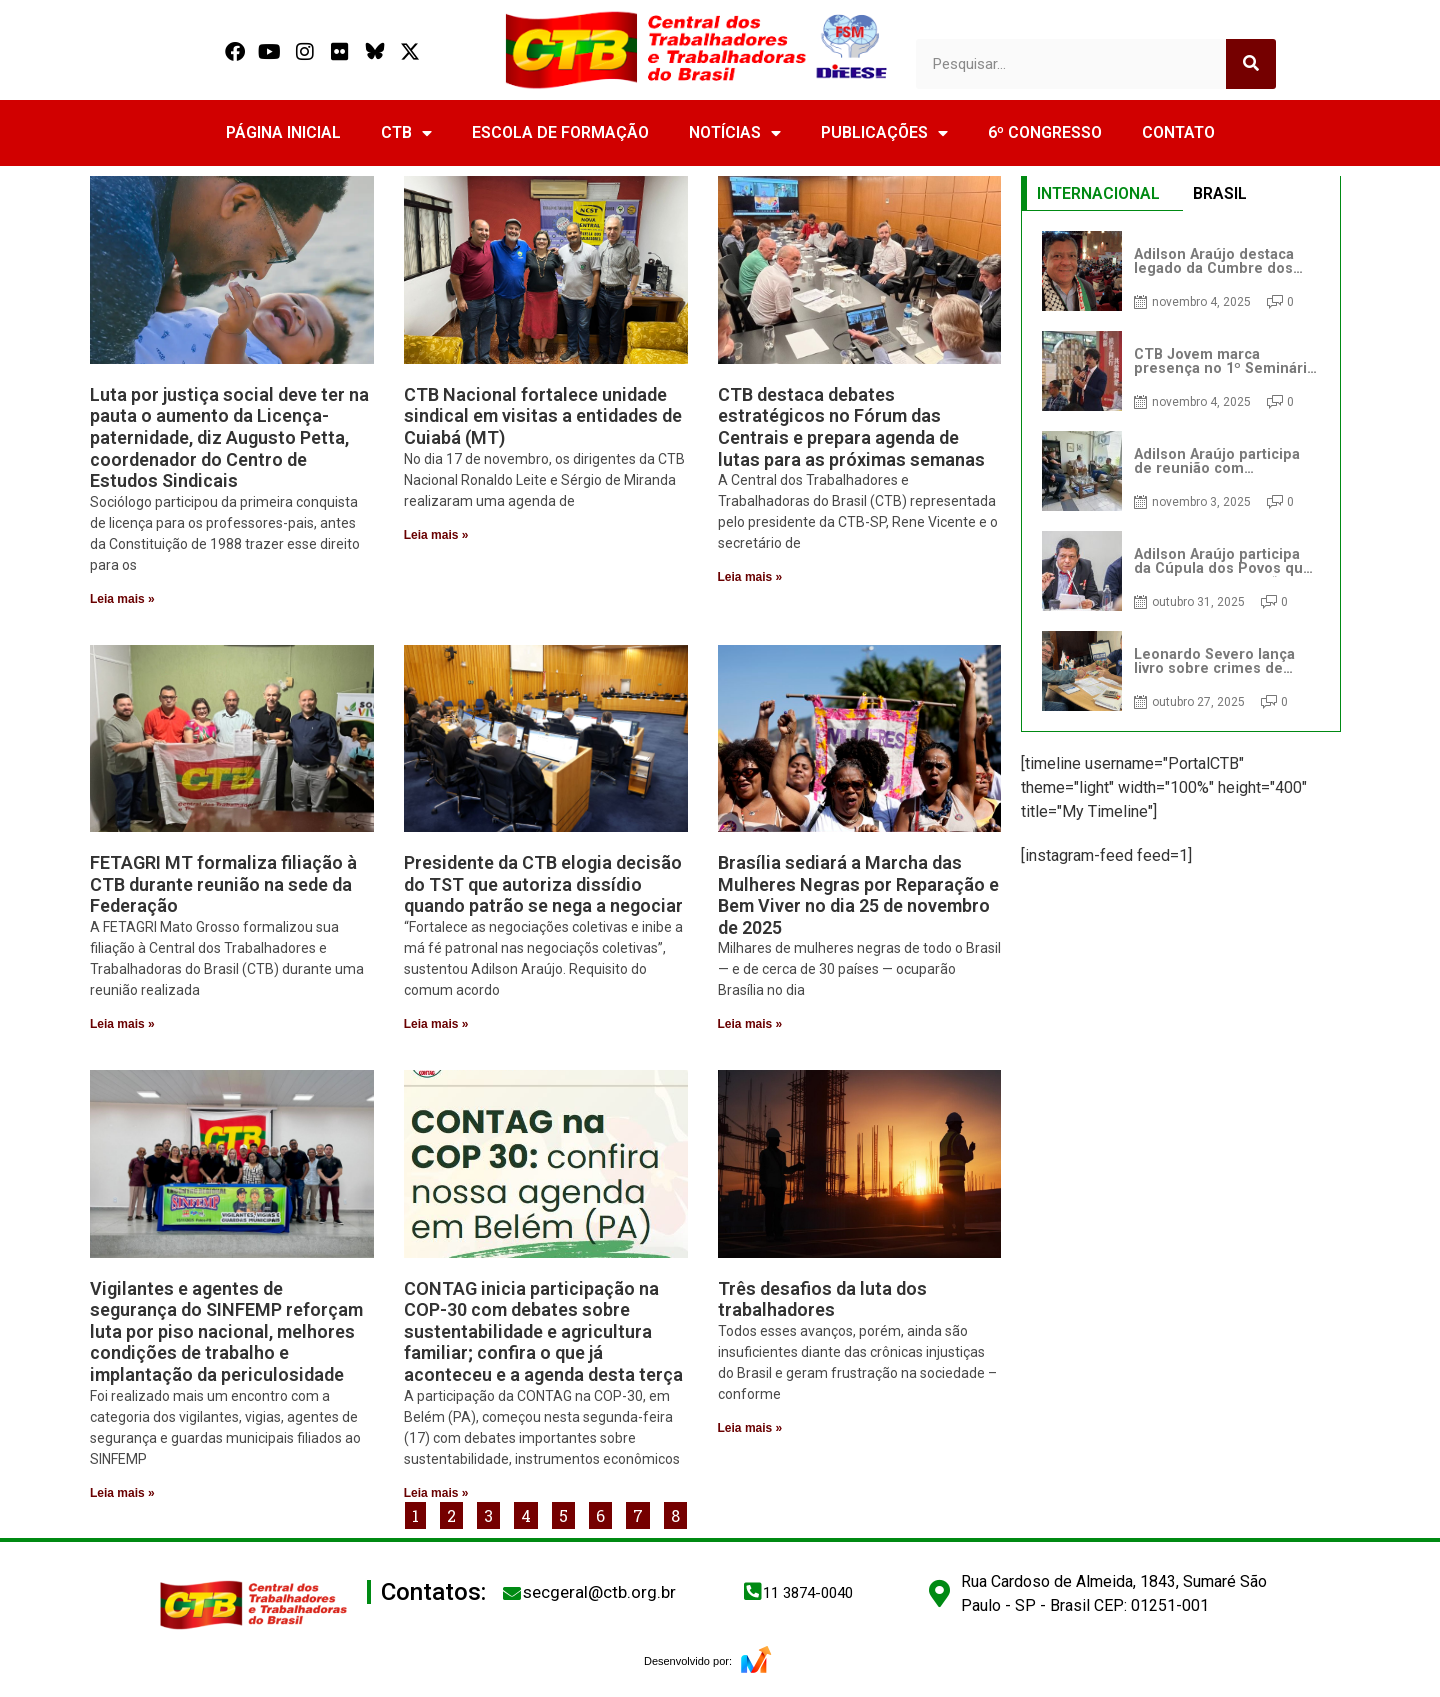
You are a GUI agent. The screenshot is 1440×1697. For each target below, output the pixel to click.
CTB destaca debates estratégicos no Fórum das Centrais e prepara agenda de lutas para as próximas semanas (851, 427)
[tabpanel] (1181, 471)
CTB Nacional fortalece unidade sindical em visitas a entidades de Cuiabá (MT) (543, 416)
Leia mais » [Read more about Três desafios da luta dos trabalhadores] (750, 1428)
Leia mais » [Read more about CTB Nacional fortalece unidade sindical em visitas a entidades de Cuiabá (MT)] (436, 535)
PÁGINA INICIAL (283, 132)
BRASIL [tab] (1220, 193)
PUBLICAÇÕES (884, 133)
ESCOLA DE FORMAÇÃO (560, 132)
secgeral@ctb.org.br (599, 1592)
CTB (406, 133)
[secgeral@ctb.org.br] (512, 1593)
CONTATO (1178, 132)
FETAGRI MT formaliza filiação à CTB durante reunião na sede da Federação (223, 884)
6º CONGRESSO (1045, 132)
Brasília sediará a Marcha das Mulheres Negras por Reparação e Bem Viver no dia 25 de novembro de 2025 (858, 895)
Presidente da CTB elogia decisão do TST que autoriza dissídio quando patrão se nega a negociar (543, 884)
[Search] (1251, 64)
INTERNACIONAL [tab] (1098, 193)
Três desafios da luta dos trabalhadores (822, 1299)
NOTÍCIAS (735, 133)
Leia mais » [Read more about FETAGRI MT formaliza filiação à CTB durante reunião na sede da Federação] (122, 1024)
